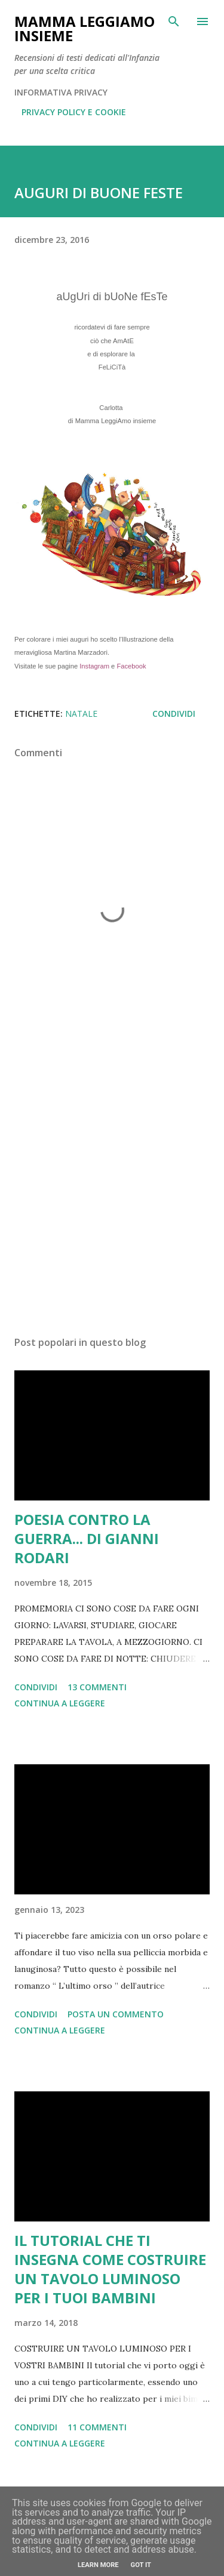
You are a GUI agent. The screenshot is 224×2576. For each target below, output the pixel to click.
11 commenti (97, 2427)
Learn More (98, 2565)
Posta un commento (115, 2014)
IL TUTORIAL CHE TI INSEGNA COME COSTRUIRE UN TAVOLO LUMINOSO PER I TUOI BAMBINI (110, 2268)
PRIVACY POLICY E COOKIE (74, 112)
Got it (141, 2565)
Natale (81, 713)
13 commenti (97, 1687)
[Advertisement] (112, 1186)
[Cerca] (174, 21)
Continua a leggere (59, 1703)
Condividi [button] (173, 713)
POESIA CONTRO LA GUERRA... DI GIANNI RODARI (86, 1538)
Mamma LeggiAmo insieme (84, 28)
